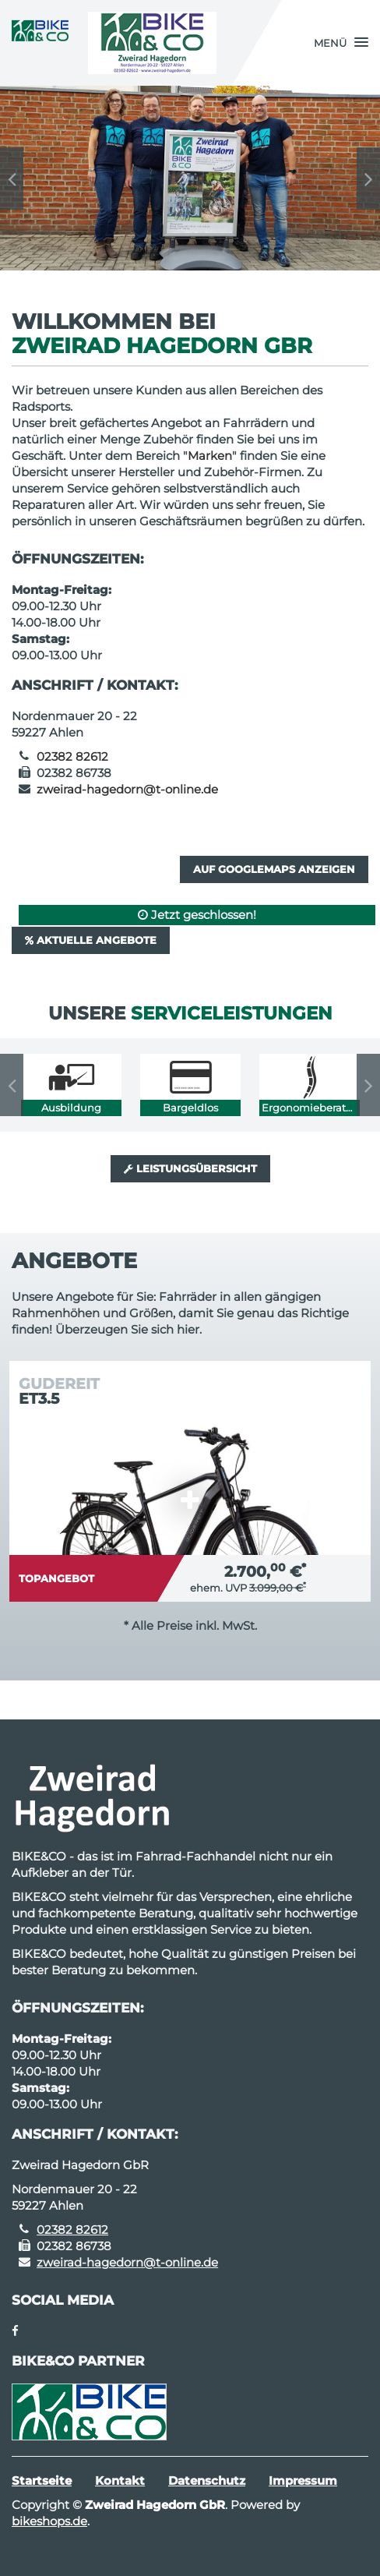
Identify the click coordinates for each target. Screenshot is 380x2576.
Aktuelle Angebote (91, 940)
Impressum (303, 2480)
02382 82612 (72, 756)
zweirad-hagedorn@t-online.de (127, 789)
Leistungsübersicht (190, 1168)
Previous (11, 178)
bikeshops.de (49, 2521)
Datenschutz (206, 2480)
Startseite (42, 2480)
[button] (341, 42)
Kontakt (120, 2480)
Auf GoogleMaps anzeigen (274, 869)
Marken (210, 455)
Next (368, 178)
